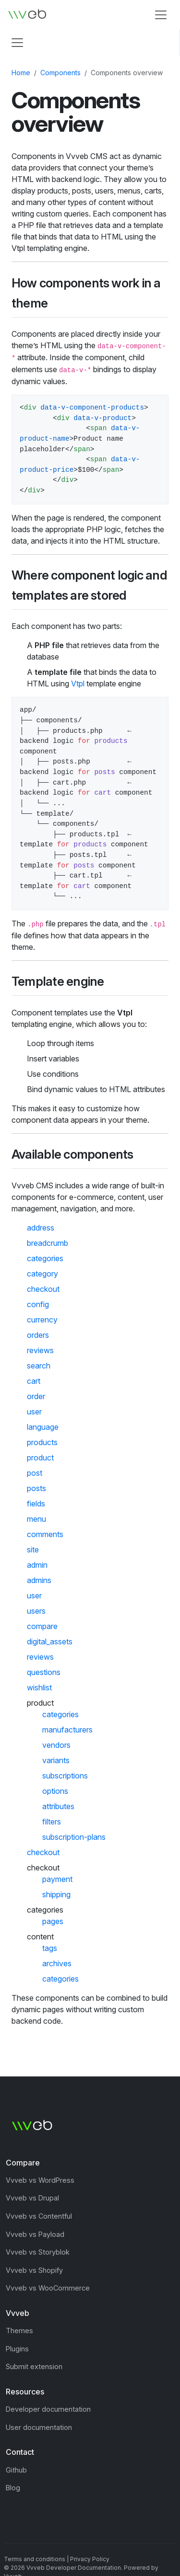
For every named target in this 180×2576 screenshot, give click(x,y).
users (36, 1611)
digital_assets (49, 1641)
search (38, 1365)
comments (45, 1534)
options (55, 1791)
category (42, 1273)
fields (36, 1503)
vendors (56, 1745)
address (40, 1227)
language (43, 1427)
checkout (43, 1289)
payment (57, 1879)
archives (57, 1963)
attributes (58, 1806)
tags (49, 1948)
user (34, 1411)
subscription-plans (74, 1837)
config (38, 1304)
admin (37, 1565)
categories (45, 1258)
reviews (40, 1350)
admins (39, 1580)
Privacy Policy (89, 2559)
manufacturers (67, 1729)
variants (56, 1760)
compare (42, 1626)
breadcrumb (47, 1243)
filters (51, 1821)
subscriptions (65, 1775)
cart (33, 1381)
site (33, 1549)
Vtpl (77, 683)
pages (52, 1921)
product (40, 1457)
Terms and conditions (34, 2559)
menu (36, 1519)
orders (38, 1335)
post (34, 1473)
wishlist (39, 1687)
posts (36, 1488)
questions (43, 1672)
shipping (56, 1894)
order (36, 1396)
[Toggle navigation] (160, 14)
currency (42, 1319)
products (42, 1442)
